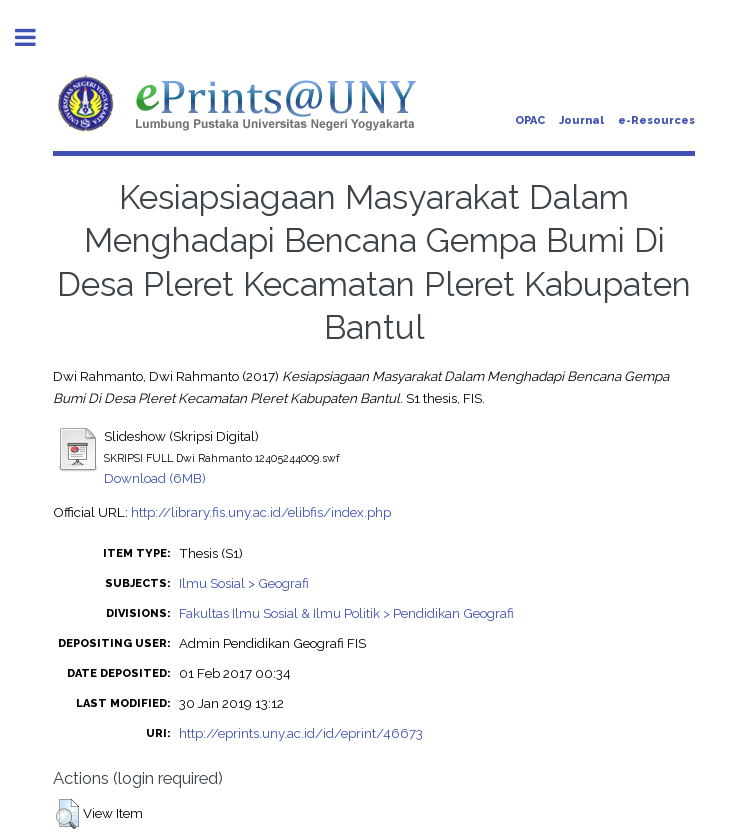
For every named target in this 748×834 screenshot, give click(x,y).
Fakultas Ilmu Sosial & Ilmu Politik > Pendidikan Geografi (346, 613)
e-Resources (656, 120)
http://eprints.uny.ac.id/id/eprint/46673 (301, 733)
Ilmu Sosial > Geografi (244, 583)
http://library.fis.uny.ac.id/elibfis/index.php (261, 512)
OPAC (530, 120)
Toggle (36, 37)
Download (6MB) (155, 478)
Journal (581, 120)
